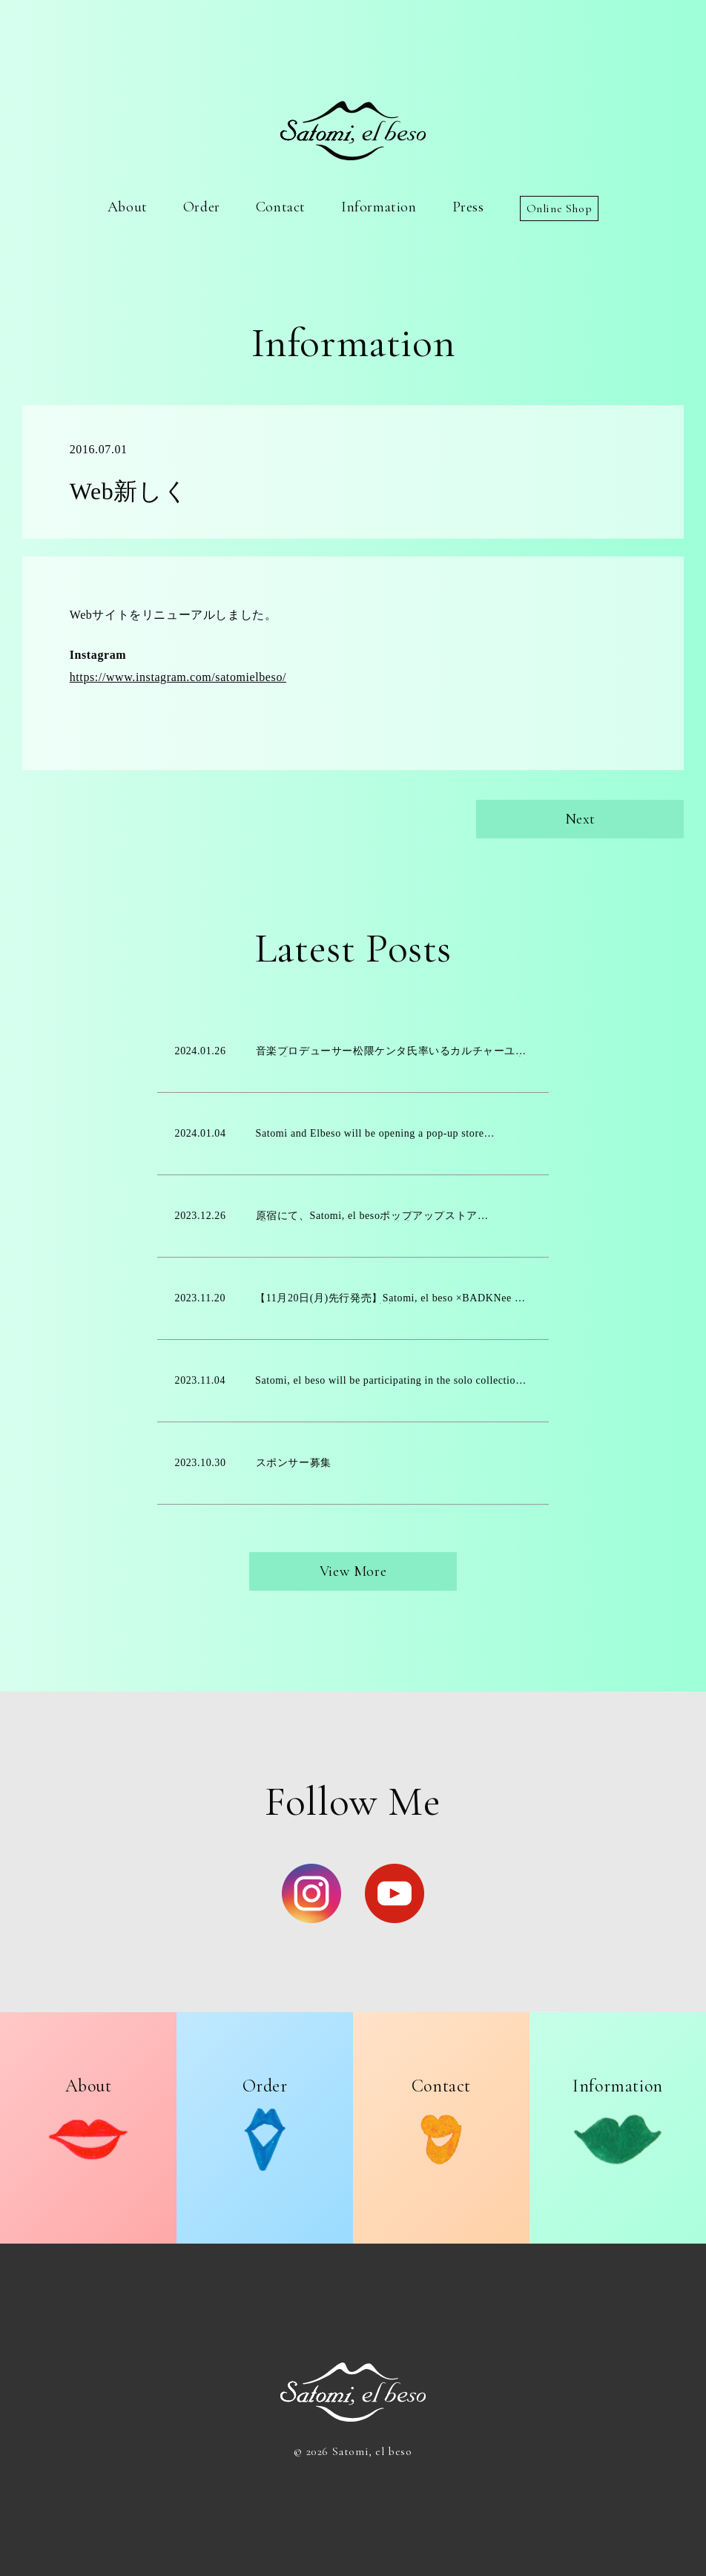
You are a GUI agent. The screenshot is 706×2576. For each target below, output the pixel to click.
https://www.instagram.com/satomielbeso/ (178, 677)
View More (353, 1571)
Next (580, 819)
